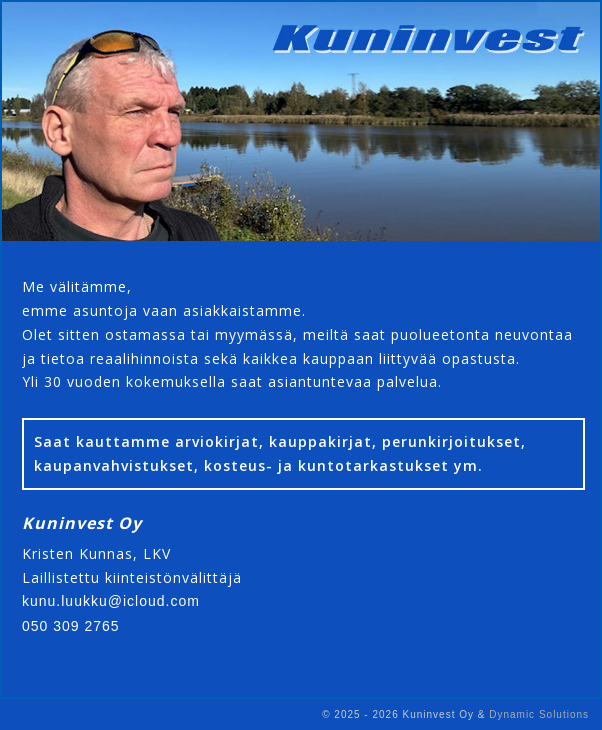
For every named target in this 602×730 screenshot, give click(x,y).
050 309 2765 (71, 626)
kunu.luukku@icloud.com (111, 601)
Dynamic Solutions (539, 714)
